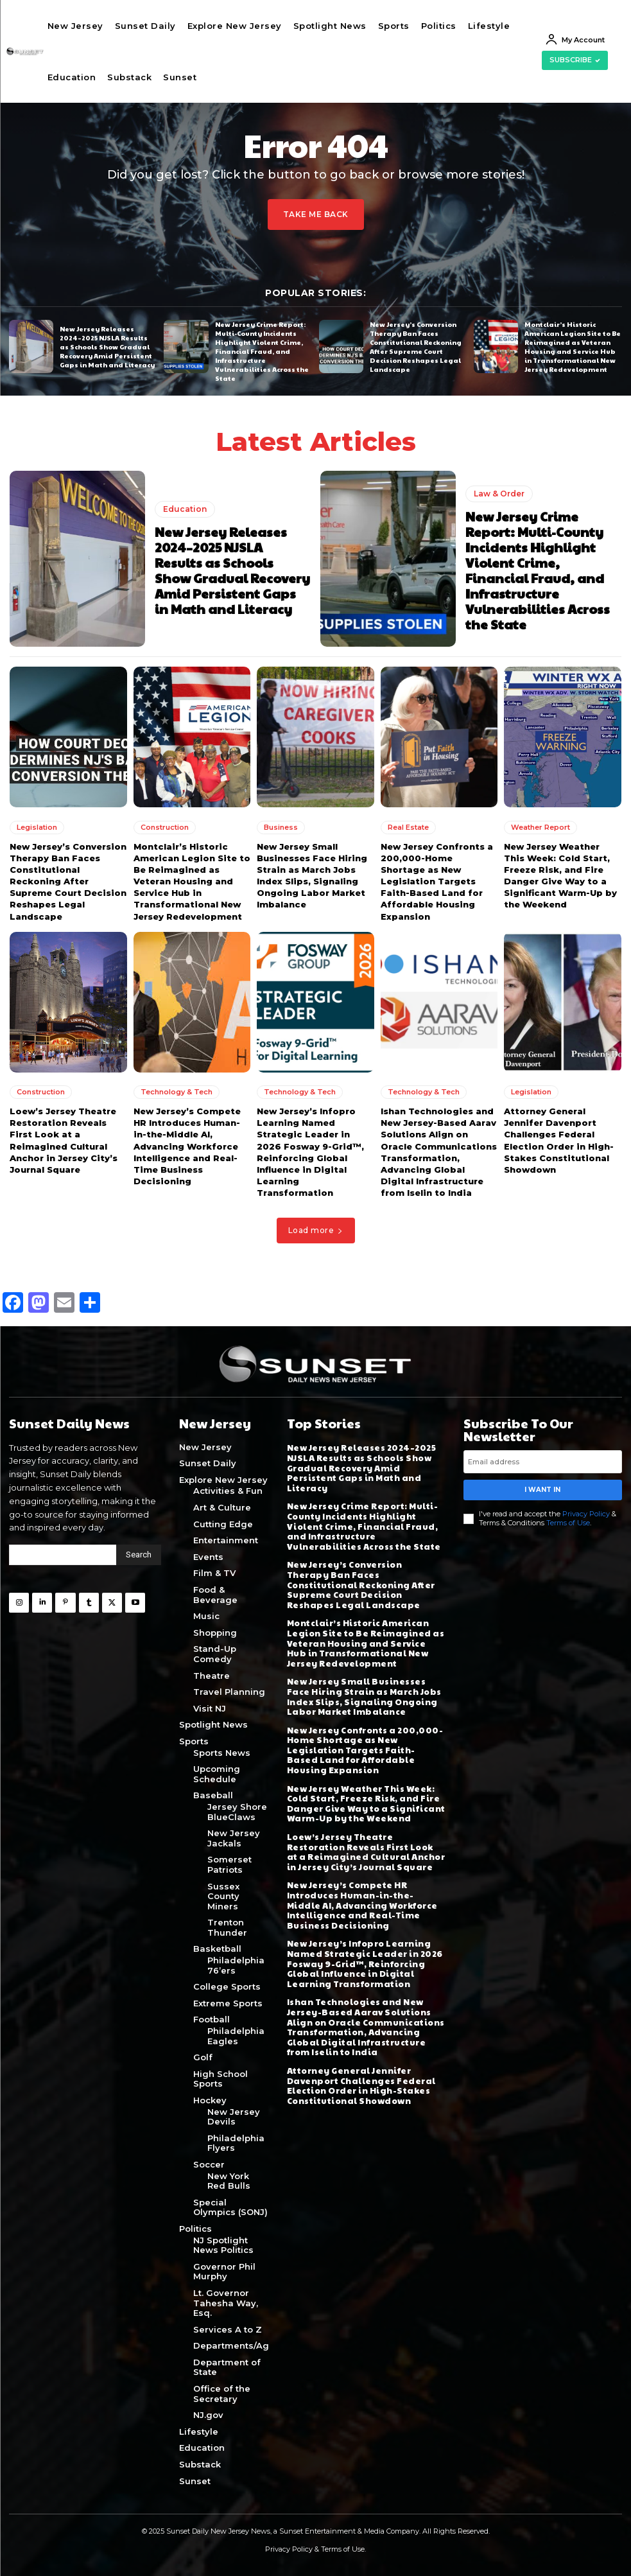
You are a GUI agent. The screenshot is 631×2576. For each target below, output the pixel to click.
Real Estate (408, 826)
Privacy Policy (586, 1513)
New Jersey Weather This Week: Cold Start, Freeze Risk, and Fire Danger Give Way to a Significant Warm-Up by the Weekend (366, 1803)
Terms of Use (568, 1522)
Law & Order (499, 493)
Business (281, 826)
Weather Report (540, 826)
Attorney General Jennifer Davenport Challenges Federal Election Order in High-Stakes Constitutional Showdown (361, 2085)
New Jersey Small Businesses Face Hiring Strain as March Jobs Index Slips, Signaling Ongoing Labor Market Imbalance (364, 1696)
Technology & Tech (176, 1091)
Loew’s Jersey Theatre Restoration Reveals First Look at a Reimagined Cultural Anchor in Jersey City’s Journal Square (366, 1852)
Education (185, 509)
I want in (542, 1489)
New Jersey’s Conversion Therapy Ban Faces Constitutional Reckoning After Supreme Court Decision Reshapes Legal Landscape (416, 347)
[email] (542, 1461)
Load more (315, 1230)
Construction (165, 826)
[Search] (138, 1555)
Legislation (37, 826)
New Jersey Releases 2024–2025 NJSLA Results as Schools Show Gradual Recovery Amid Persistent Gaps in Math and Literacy (107, 346)
